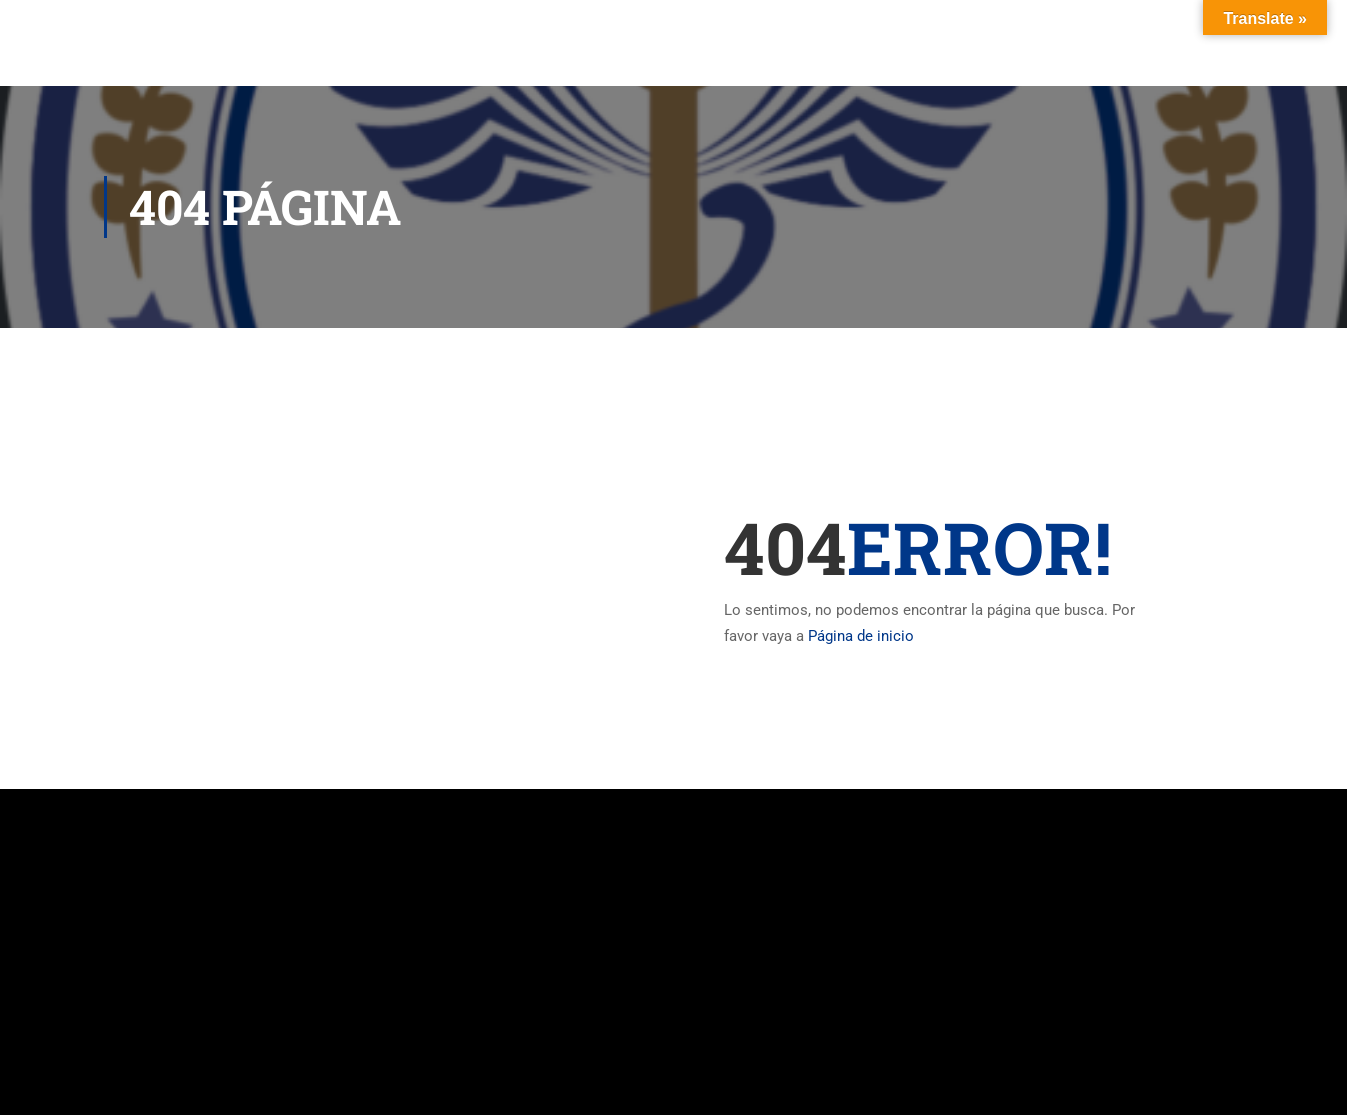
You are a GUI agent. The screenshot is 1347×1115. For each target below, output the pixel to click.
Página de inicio (861, 636)
